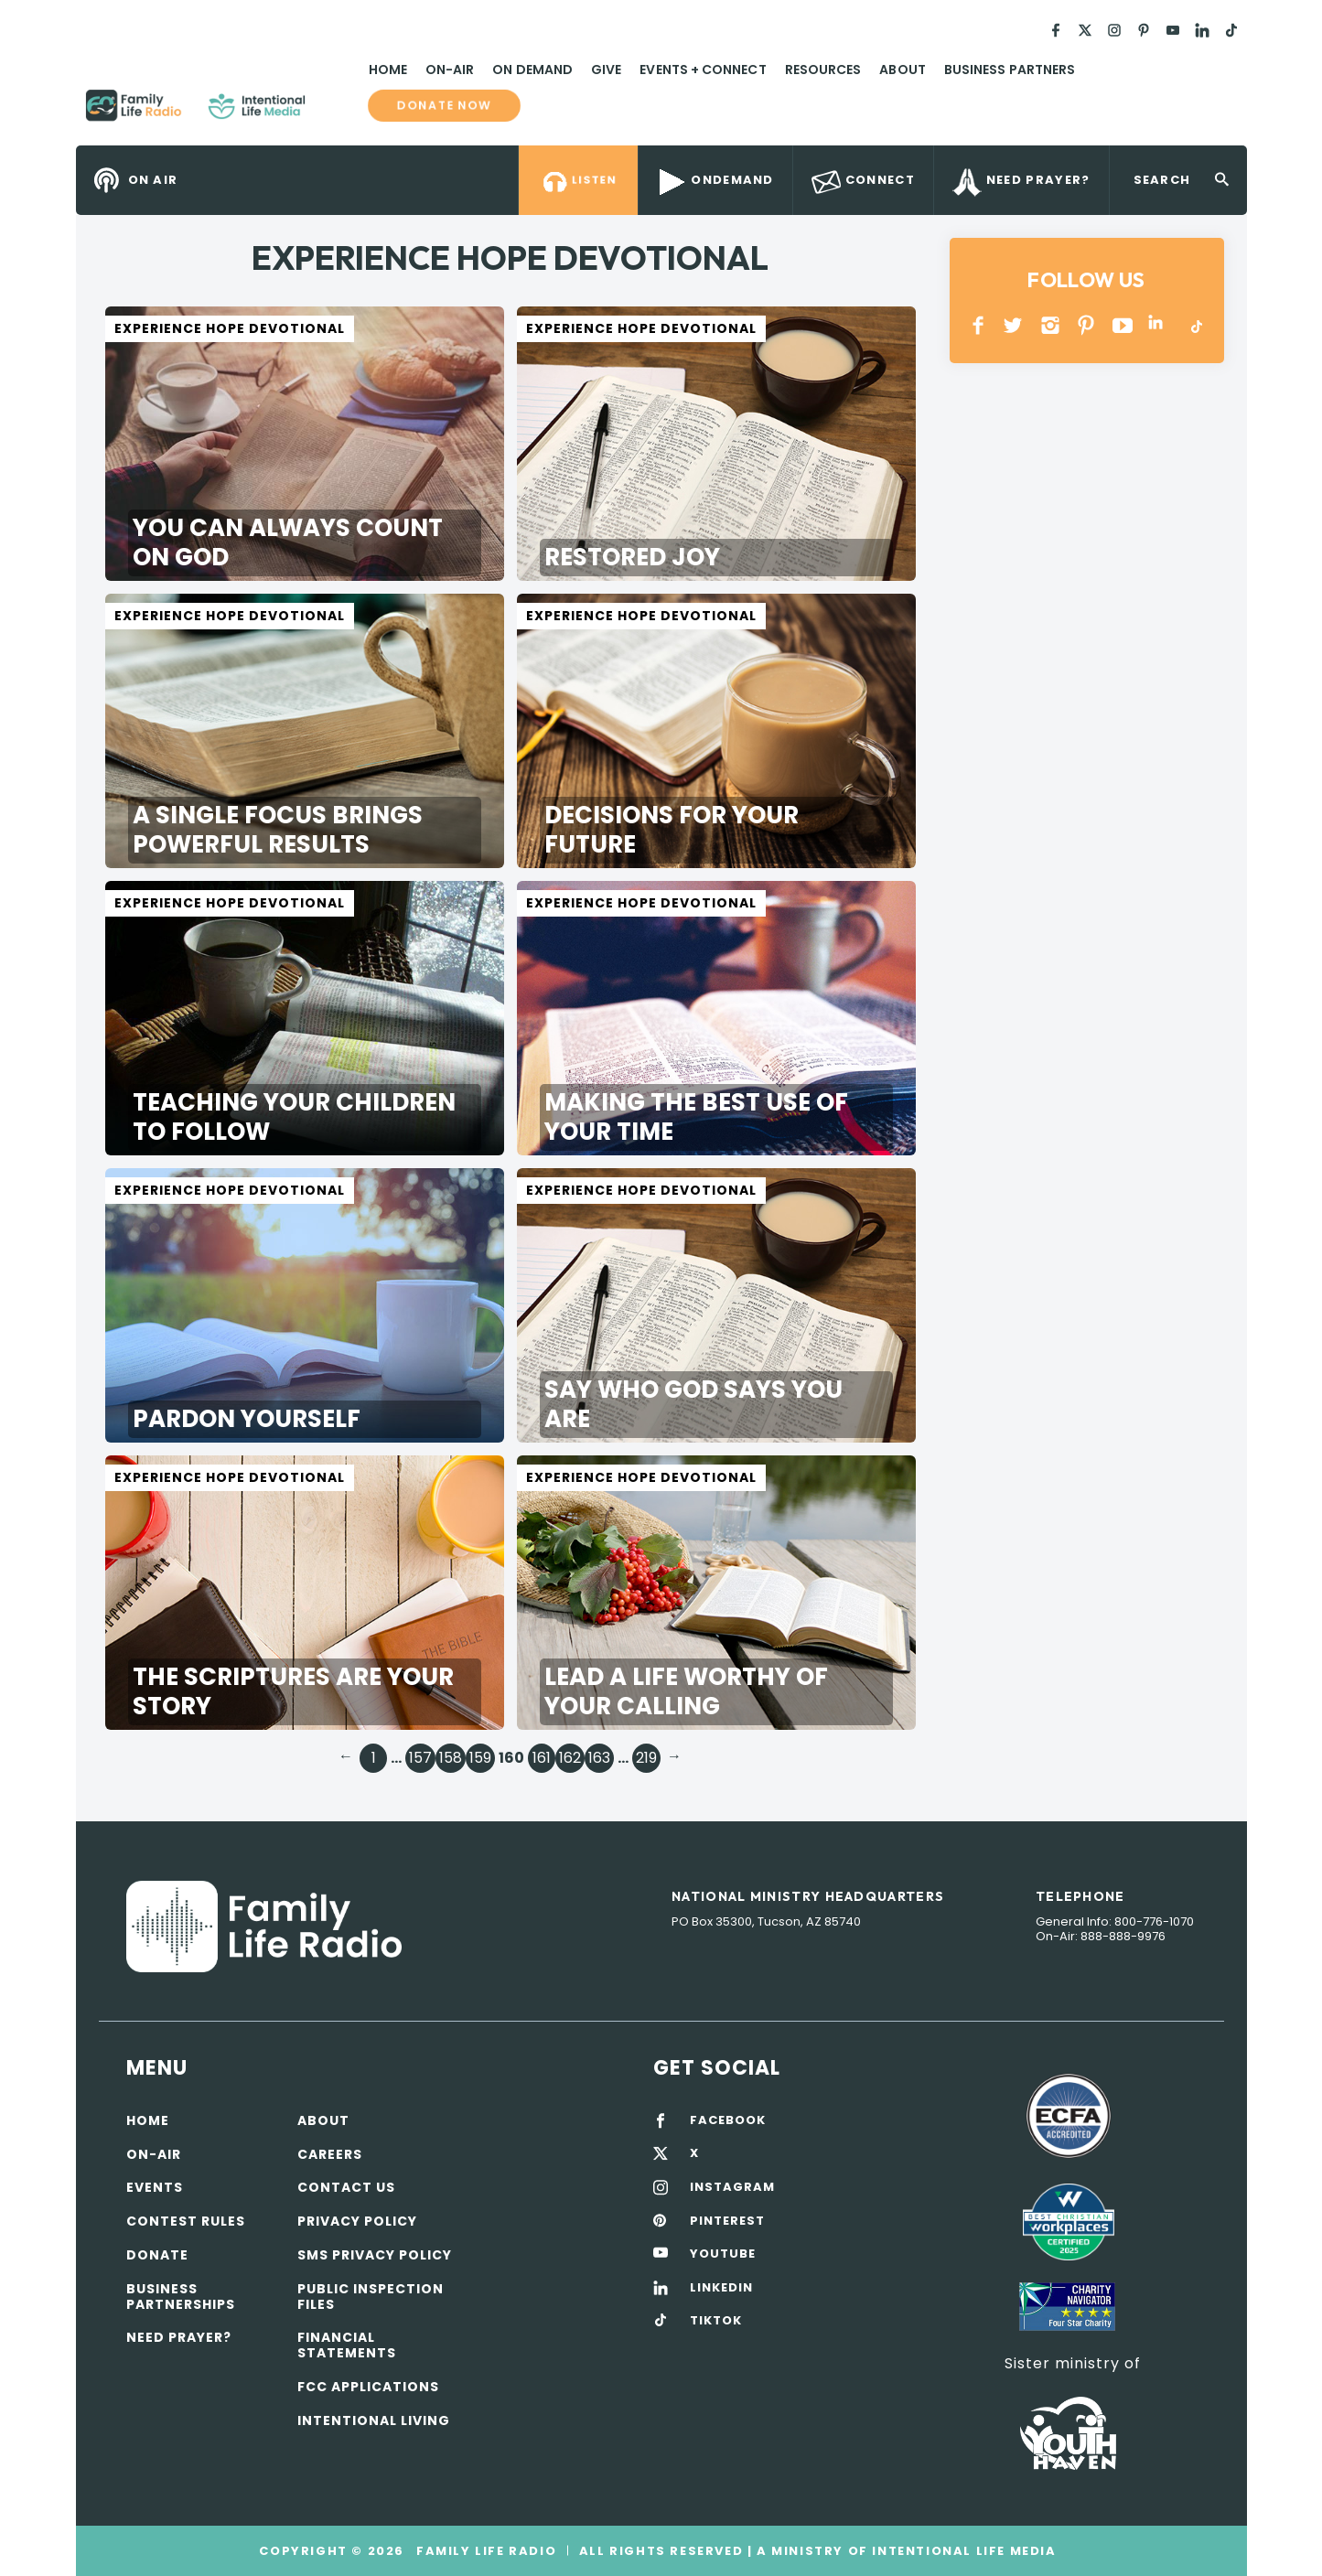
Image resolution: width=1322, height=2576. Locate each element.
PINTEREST (1086, 325)
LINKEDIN (1158, 325)
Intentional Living (373, 2420)
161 (541, 1757)
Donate (157, 2255)
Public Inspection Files (370, 2296)
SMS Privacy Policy (374, 2255)
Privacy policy (357, 2221)
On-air (153, 2154)
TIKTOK (716, 2320)
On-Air (449, 69)
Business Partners (1009, 69)
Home (388, 69)
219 (646, 1757)
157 (420, 1757)
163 (599, 1757)
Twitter (1014, 325)
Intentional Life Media (962, 2551)
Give (606, 69)
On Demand (532, 69)
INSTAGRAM (1050, 325)
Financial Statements (346, 2345)
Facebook (978, 325)
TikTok (1195, 325)
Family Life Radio (332, 112)
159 (480, 1757)
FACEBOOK (728, 2120)
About (902, 69)
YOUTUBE (1123, 325)
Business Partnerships (180, 2296)
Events (154, 2187)
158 (450, 1757)
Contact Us (346, 2187)
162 (570, 1757)
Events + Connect (703, 69)
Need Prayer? (178, 2337)
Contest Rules (185, 2221)
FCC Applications (368, 2386)
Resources (823, 69)
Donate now (443, 105)
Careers (329, 2154)
